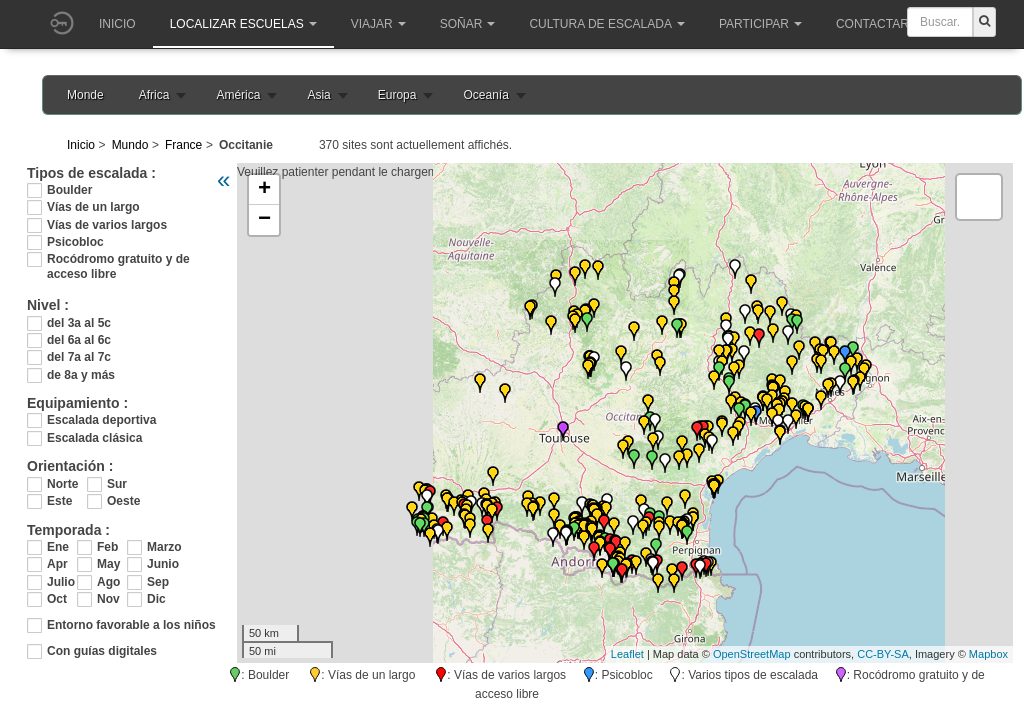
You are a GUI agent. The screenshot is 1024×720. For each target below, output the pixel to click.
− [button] (264, 220)
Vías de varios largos (107, 225)
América (238, 95)
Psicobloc (75, 242)
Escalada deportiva (101, 420)
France (183, 145)
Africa (154, 95)
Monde (85, 95)
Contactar (879, 24)
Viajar (378, 24)
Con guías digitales (102, 651)
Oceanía (485, 95)
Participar (760, 24)
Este (59, 501)
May (108, 564)
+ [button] (264, 190)
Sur (117, 484)
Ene (58, 547)
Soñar (468, 24)
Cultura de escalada (606, 24)
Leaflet (627, 654)
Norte (62, 484)
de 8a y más (81, 375)
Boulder (69, 190)
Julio (61, 582)
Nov (108, 599)
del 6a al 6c (79, 340)
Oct (57, 599)
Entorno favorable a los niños (131, 625)
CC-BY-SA (883, 654)
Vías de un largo (93, 207)
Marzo (162, 547)
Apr (57, 564)
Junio (162, 564)
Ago (108, 582)
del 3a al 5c (79, 323)
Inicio (117, 24)
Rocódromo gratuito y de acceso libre (118, 259)
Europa (397, 95)
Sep (158, 582)
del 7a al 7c (79, 357)
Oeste (123, 501)
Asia (318, 95)
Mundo (130, 145)
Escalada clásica (94, 438)
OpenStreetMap (752, 654)
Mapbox (988, 654)
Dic (156, 599)
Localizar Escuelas (243, 24)
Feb (107, 547)
